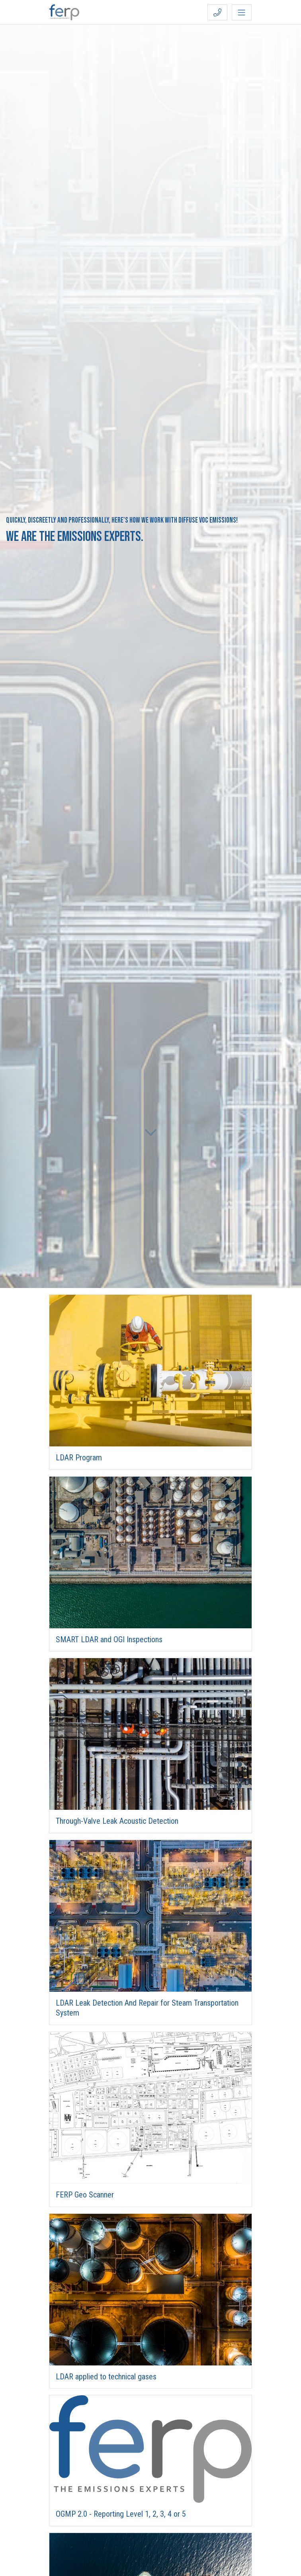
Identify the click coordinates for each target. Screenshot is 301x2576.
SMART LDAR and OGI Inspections (109, 1639)
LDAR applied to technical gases (106, 2376)
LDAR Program (79, 1457)
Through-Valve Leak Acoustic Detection (117, 1821)
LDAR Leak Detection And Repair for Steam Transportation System (147, 2008)
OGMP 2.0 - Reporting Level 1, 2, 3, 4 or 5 (121, 2514)
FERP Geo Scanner (85, 2194)
